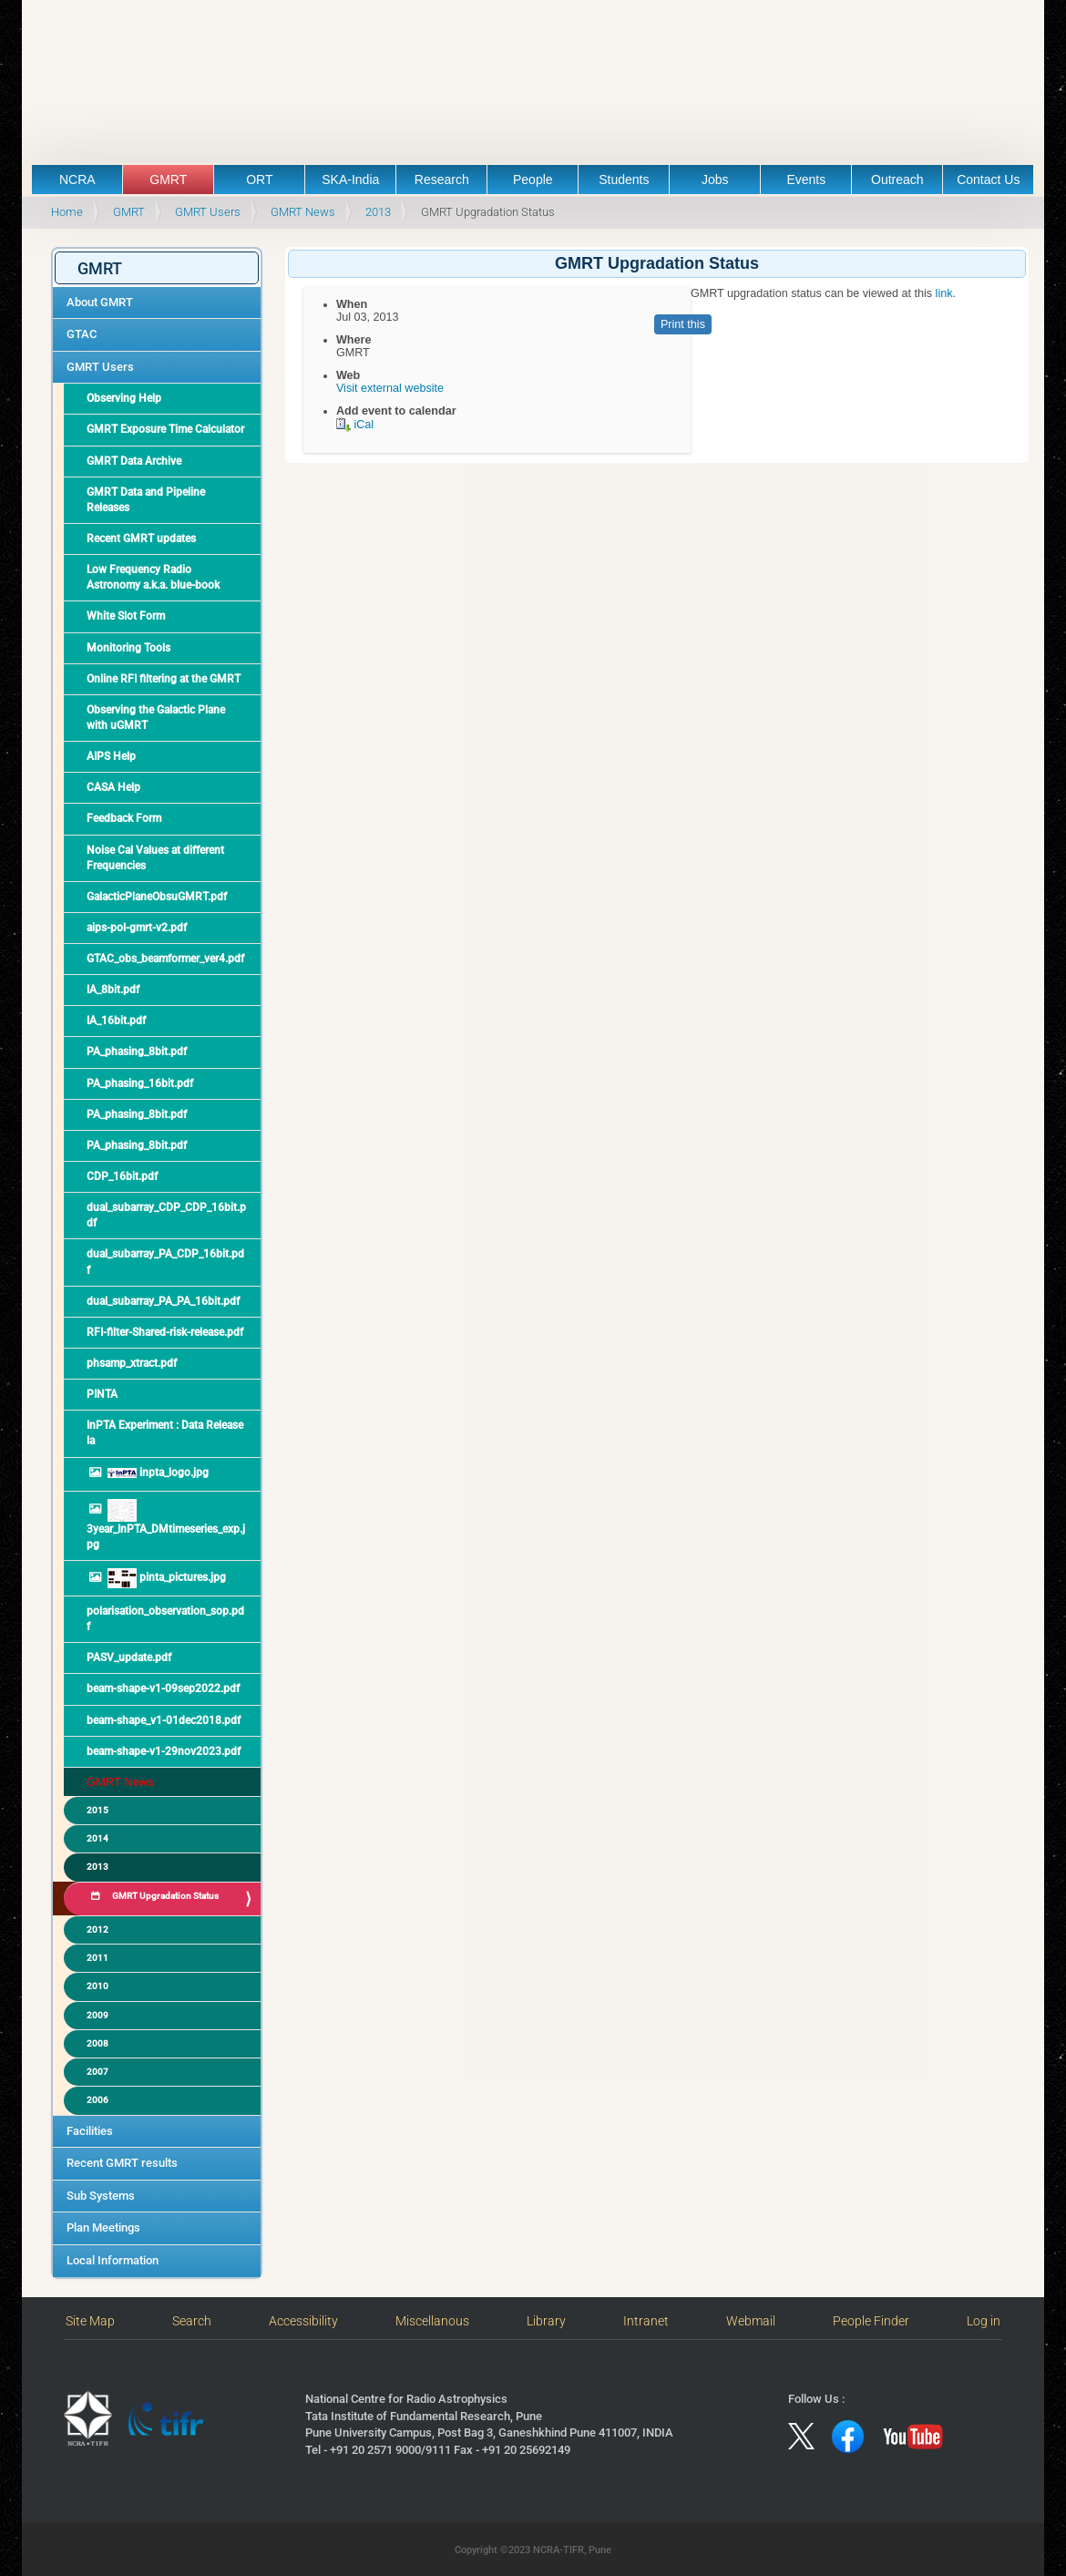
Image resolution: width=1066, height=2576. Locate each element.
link (942, 293)
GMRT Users (208, 212)
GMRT (129, 212)
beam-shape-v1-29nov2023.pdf (164, 1751)
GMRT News (303, 212)
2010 (97, 1986)
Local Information (113, 2260)
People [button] (533, 179)
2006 (97, 2100)
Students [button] (624, 179)
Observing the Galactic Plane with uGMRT (156, 717)
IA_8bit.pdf (113, 989)
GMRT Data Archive (134, 461)
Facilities (90, 2131)
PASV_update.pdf (129, 1657)
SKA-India (350, 179)
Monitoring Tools (128, 647)
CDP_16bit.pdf (122, 1176)
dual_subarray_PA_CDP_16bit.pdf (165, 1261)
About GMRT (100, 302)
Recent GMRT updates (141, 538)
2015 (97, 1810)
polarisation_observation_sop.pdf (165, 1619)
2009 (97, 2015)
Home (67, 212)
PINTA (102, 1394)
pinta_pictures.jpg (165, 1578)
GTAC (82, 334)
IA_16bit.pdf (116, 1020)
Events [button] (805, 179)
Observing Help (124, 398)
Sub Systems (101, 2195)
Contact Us (988, 179)
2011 (97, 1958)
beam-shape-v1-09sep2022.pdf (163, 1688)
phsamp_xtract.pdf (132, 1363)
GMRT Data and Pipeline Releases (146, 500)
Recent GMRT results (122, 2163)
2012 (97, 1929)
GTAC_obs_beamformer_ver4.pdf (165, 958)
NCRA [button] (77, 179)
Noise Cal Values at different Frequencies (155, 858)
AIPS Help (111, 756)
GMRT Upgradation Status (164, 1896)
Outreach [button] (897, 179)
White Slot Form (126, 616)
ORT (259, 179)
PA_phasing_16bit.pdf (140, 1083)
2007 (97, 2072)
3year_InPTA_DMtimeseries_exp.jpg (166, 1525)
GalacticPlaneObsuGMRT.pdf (157, 896)
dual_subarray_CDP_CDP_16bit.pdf (166, 1215)
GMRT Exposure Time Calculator (165, 429)
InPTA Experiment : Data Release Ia (165, 1433)
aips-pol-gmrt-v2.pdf (137, 927)
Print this (683, 324)
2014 (97, 1838)
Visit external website (390, 388)
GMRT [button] (168, 179)
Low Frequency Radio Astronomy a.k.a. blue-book (153, 577)
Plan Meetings (103, 2227)
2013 (378, 212)
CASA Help (113, 787)
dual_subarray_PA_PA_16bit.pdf (163, 1301)
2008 (97, 2043)
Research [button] (442, 179)
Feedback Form (124, 818)
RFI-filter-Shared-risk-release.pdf (165, 1332)
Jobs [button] (715, 179)
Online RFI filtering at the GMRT (164, 678)
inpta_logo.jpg (157, 1472)
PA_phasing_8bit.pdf (137, 1051)
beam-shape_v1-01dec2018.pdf (164, 1720)
